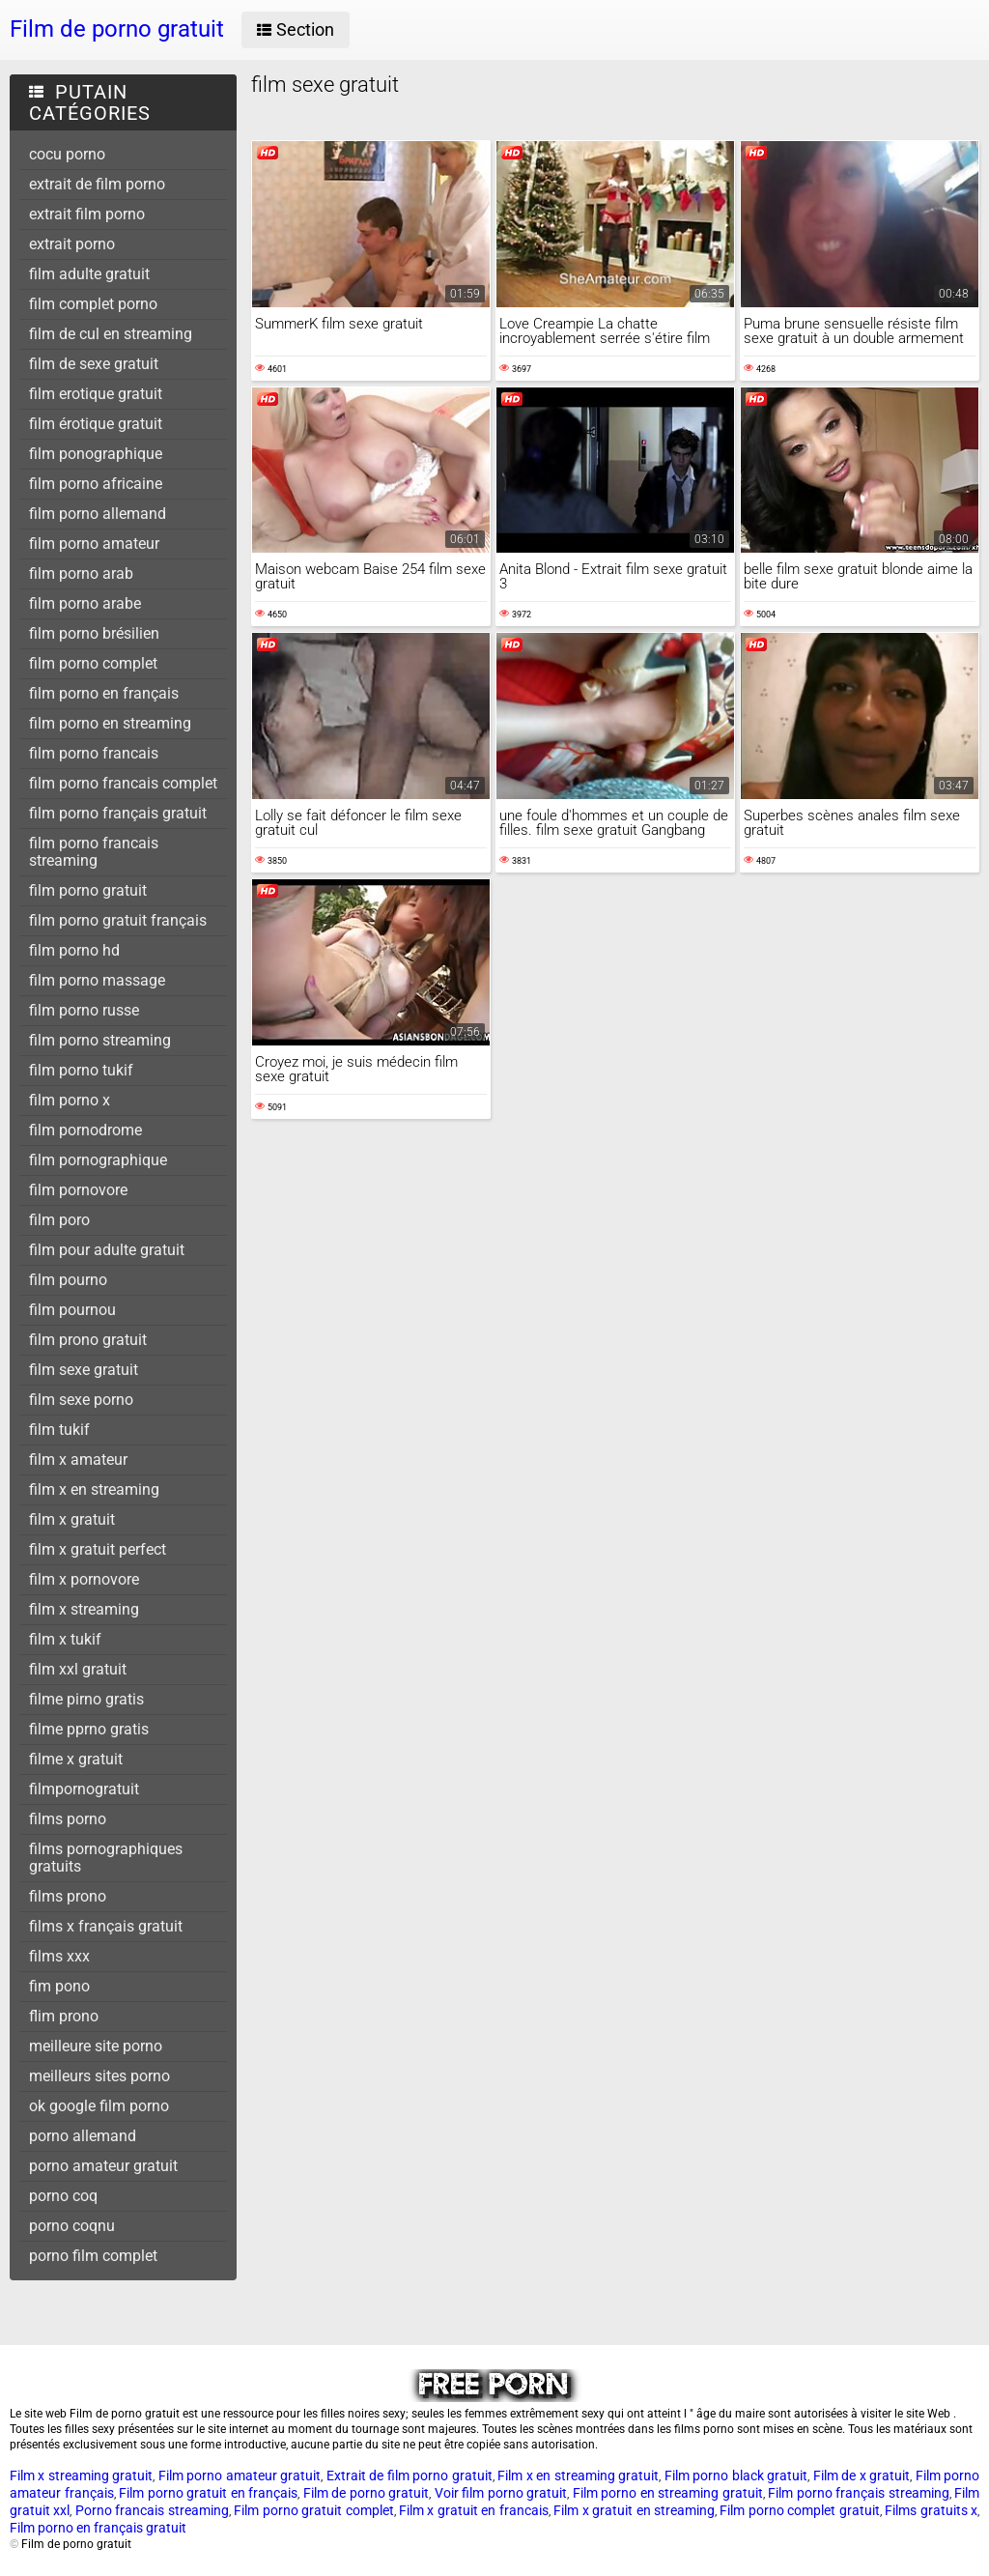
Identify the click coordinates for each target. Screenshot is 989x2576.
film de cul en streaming (110, 334)
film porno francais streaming (93, 852)
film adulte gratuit (89, 274)
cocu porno (67, 154)
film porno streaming (100, 1040)
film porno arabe (85, 603)
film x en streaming (94, 1489)
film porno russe (84, 1010)
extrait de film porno (97, 184)
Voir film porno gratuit (501, 2493)
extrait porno (72, 244)
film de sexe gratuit (93, 364)
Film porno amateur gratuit (239, 2475)
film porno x (69, 1100)
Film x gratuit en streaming (634, 2510)
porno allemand (82, 2136)
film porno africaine (95, 483)
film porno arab (81, 573)
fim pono (59, 1986)
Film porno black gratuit (735, 2475)
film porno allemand (97, 513)
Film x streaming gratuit (81, 2475)
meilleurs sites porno (99, 2076)
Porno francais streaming (152, 2510)
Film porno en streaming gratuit (668, 2493)
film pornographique (98, 1160)
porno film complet (93, 2256)
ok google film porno (99, 2106)
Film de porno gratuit (366, 2493)
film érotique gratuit (95, 424)
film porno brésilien (94, 633)
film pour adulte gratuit (106, 1250)
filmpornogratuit (84, 1789)
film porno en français (104, 693)
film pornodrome (85, 1130)
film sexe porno (81, 1399)
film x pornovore (84, 1579)
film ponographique (95, 453)
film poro (59, 1220)
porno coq (63, 2196)
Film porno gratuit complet (313, 2510)
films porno (67, 1819)
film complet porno (93, 304)
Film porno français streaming (858, 2493)
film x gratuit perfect (97, 1549)
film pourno (68, 1280)
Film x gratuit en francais (474, 2510)
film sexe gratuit (83, 1369)
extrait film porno (87, 214)
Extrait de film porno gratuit (409, 2475)
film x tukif (65, 1639)
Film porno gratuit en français (208, 2493)
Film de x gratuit (861, 2475)
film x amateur (78, 1459)
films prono (67, 1896)
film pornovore (78, 1190)
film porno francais (93, 753)
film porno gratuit (88, 890)
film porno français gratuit (118, 813)
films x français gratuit (106, 1926)
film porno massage (97, 980)
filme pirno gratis (86, 1699)
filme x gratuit (76, 1759)
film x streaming (84, 1609)
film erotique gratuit (95, 394)
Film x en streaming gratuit (578, 2475)
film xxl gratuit (78, 1669)
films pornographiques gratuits (106, 1857)
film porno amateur (94, 543)
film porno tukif (81, 1070)
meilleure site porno (95, 2046)
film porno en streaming (110, 723)
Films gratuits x (931, 2510)
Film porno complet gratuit (799, 2510)
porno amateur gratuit (103, 2166)
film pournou (72, 1310)
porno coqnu (72, 2226)
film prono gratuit (88, 1340)
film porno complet (93, 663)
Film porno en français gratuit (98, 2527)
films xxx (59, 1956)
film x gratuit (72, 1519)
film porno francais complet (123, 783)
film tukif (59, 1429)
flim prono (64, 2016)
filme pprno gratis (89, 1729)
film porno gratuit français (118, 920)
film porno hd (74, 950)
